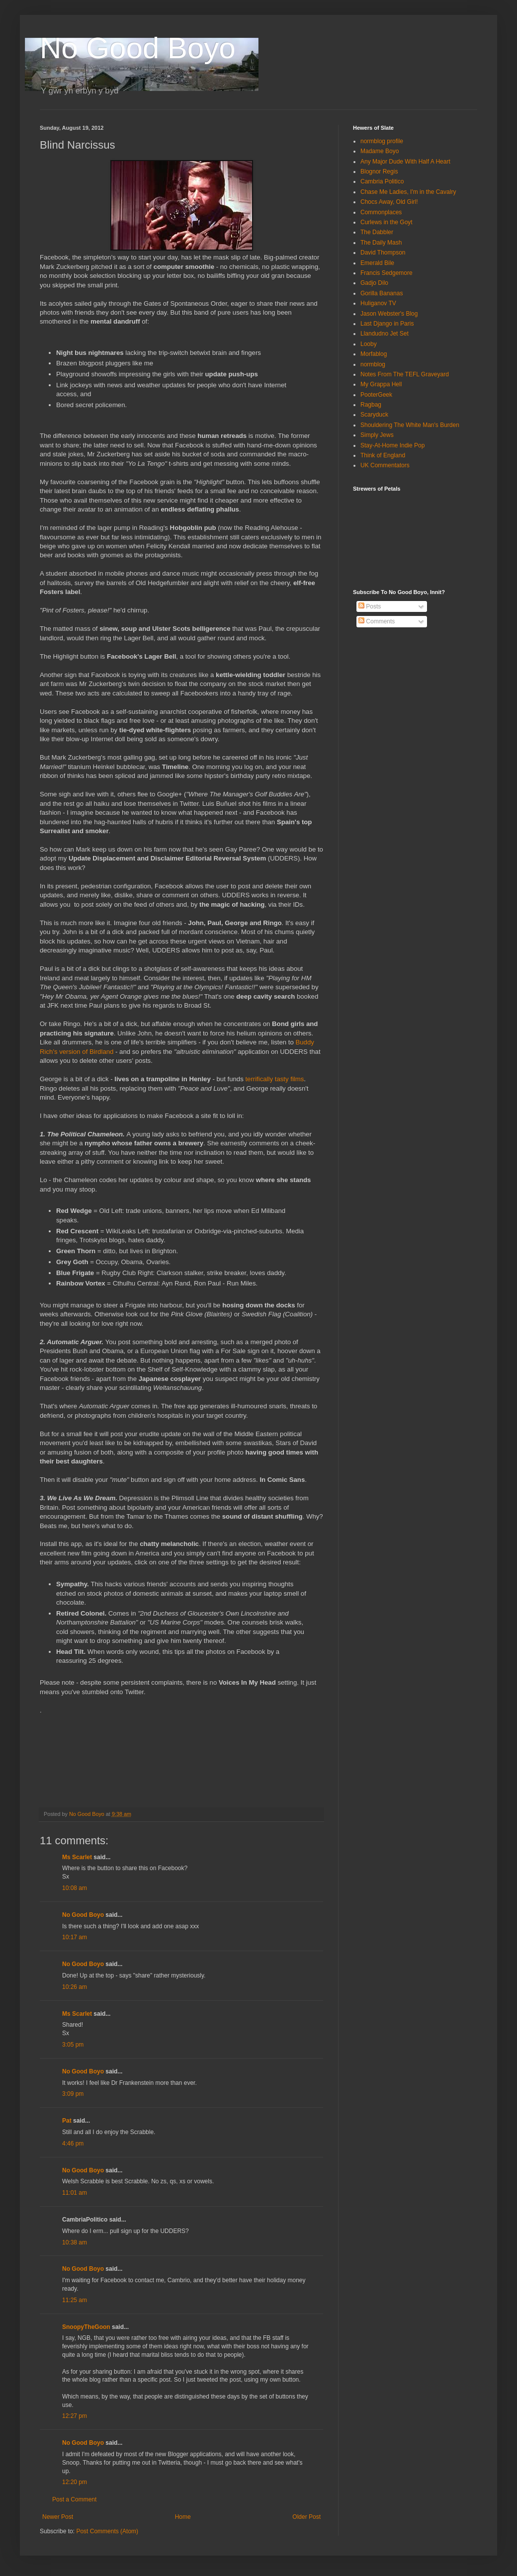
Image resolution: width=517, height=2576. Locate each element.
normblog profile (381, 141)
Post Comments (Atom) (107, 2531)
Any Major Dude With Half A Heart (405, 161)
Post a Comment (74, 2499)
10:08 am (74, 1888)
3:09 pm (73, 2093)
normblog (372, 364)
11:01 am (74, 2192)
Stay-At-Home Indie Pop (392, 445)
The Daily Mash (381, 242)
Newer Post (57, 2516)
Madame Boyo (379, 151)
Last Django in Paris (387, 323)
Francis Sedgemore (386, 272)
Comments (376, 621)
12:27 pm (74, 2415)
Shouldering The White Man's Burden (409, 425)
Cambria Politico (382, 181)
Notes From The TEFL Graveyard (404, 374)
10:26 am (74, 1986)
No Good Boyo (138, 48)
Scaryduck (374, 414)
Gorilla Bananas (381, 293)
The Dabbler (376, 232)
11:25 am (74, 2300)
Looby (368, 344)
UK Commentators (385, 465)
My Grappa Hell (381, 384)
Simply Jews (377, 434)
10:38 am (74, 2242)
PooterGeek (376, 394)
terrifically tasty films (274, 1079)
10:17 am (74, 1937)
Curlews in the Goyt (386, 222)
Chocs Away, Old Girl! (389, 201)
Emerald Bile (377, 262)
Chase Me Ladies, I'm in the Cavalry (408, 191)
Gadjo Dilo (374, 282)
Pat (67, 2120)
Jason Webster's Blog (389, 313)
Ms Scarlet (77, 1857)
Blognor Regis (379, 171)
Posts (369, 606)
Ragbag (370, 404)
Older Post (306, 2516)
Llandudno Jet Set (384, 333)
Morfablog (373, 353)
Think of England (382, 455)
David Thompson (383, 252)
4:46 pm (73, 2143)
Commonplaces (381, 212)
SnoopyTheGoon (86, 2326)
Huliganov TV (378, 303)
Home (183, 2516)
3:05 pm (73, 2044)
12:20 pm (74, 2482)
